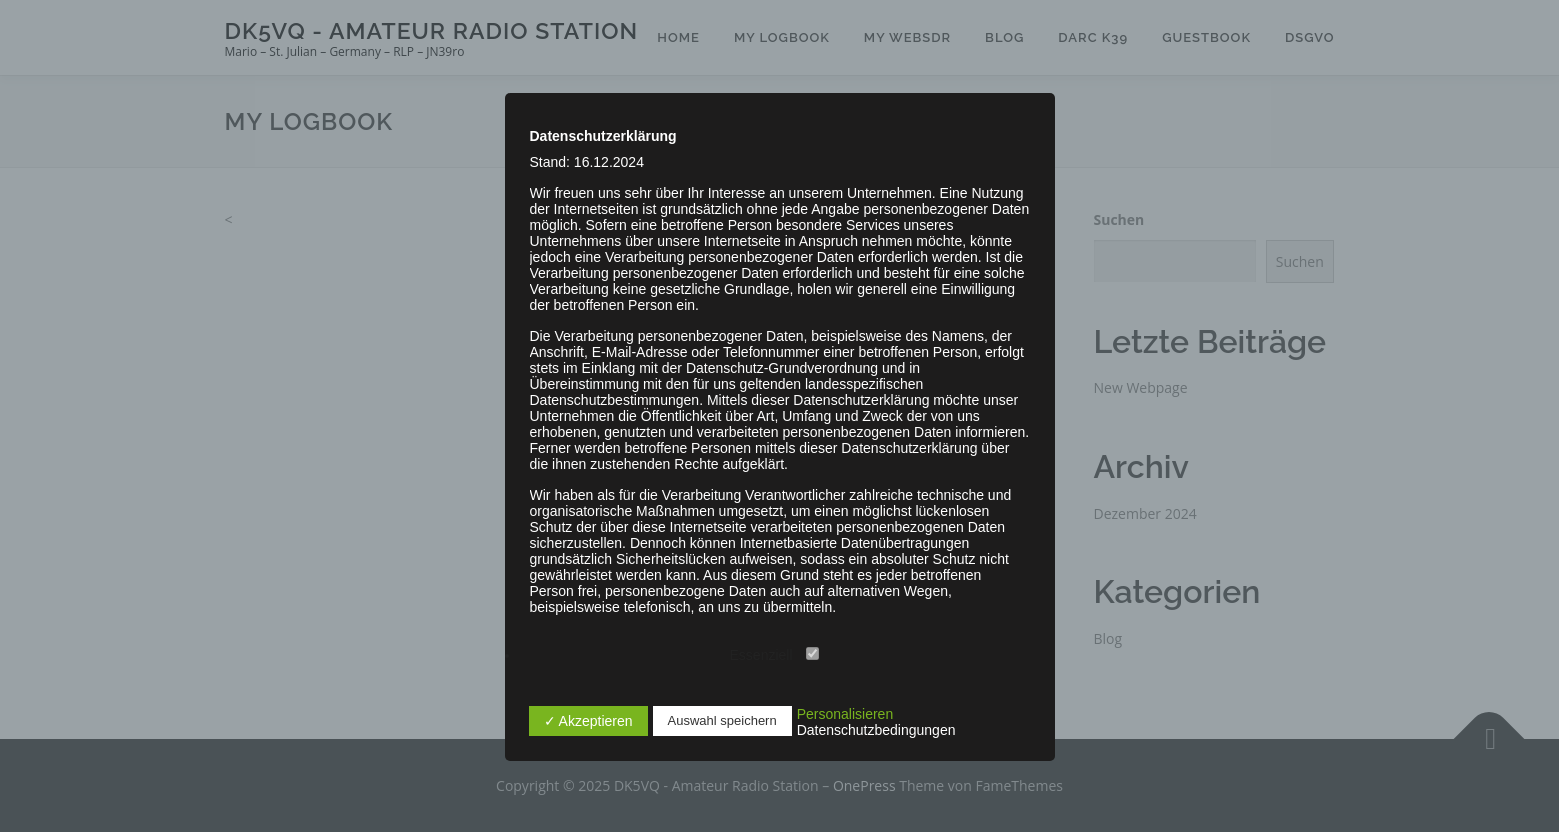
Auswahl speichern (722, 720)
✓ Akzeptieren (588, 721)
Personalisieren (845, 714)
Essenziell (775, 655)
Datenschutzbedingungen (876, 730)
